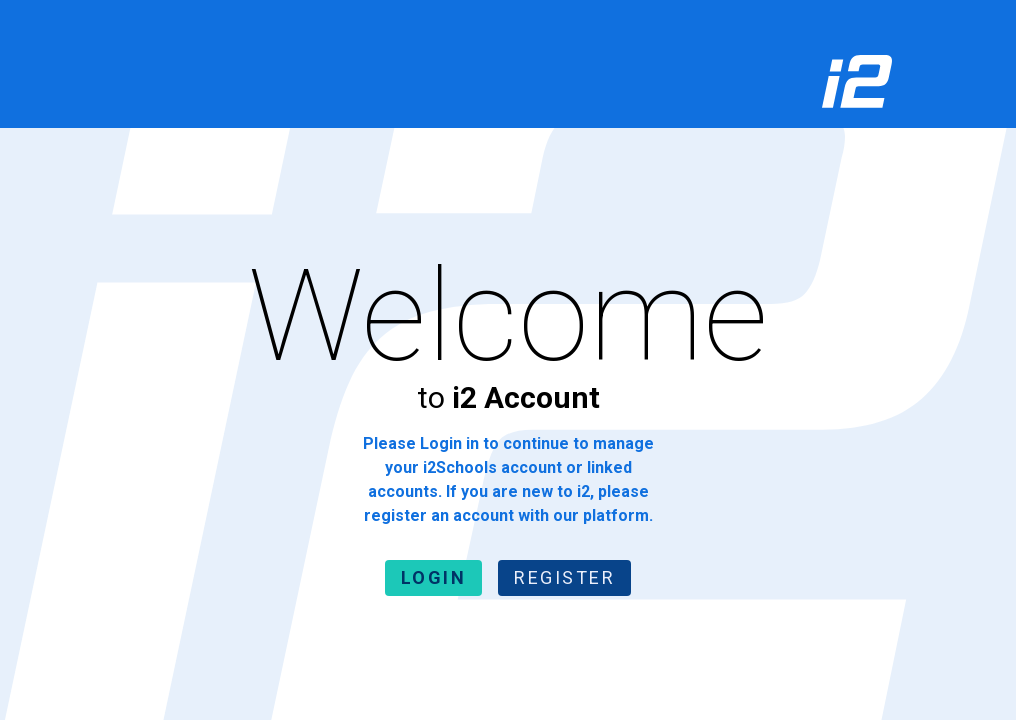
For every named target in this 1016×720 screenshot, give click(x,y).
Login (434, 577)
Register (564, 577)
